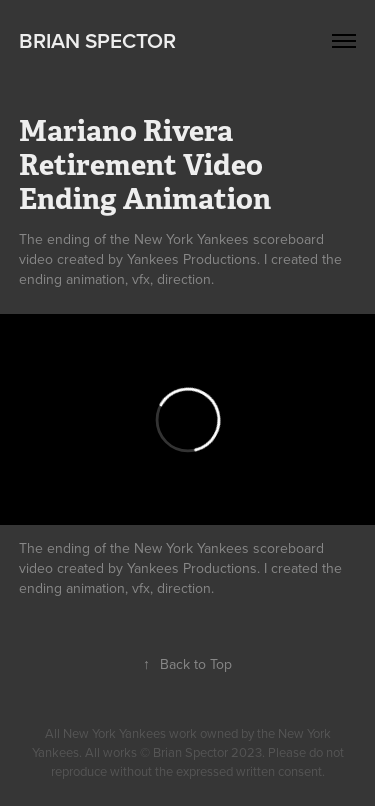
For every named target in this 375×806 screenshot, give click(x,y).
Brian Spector (97, 40)
